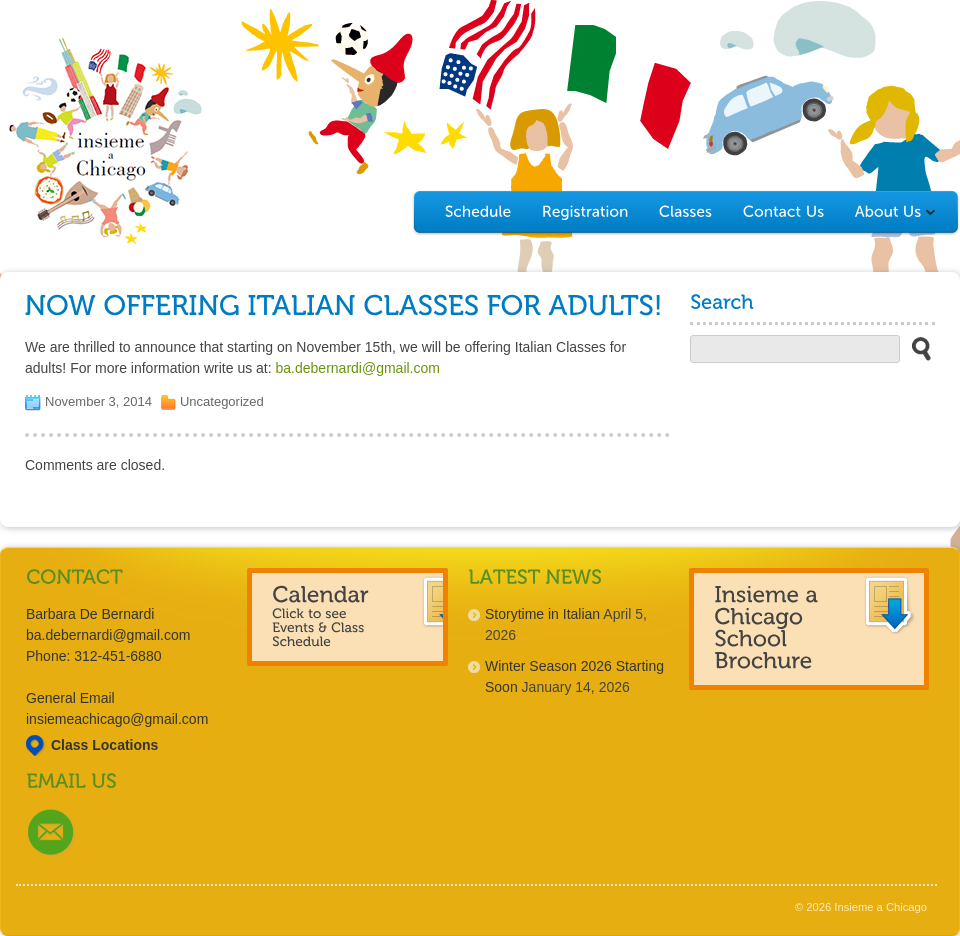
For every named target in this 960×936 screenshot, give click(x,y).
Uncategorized (222, 401)
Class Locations (104, 745)
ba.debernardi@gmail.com (358, 368)
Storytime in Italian (542, 614)
